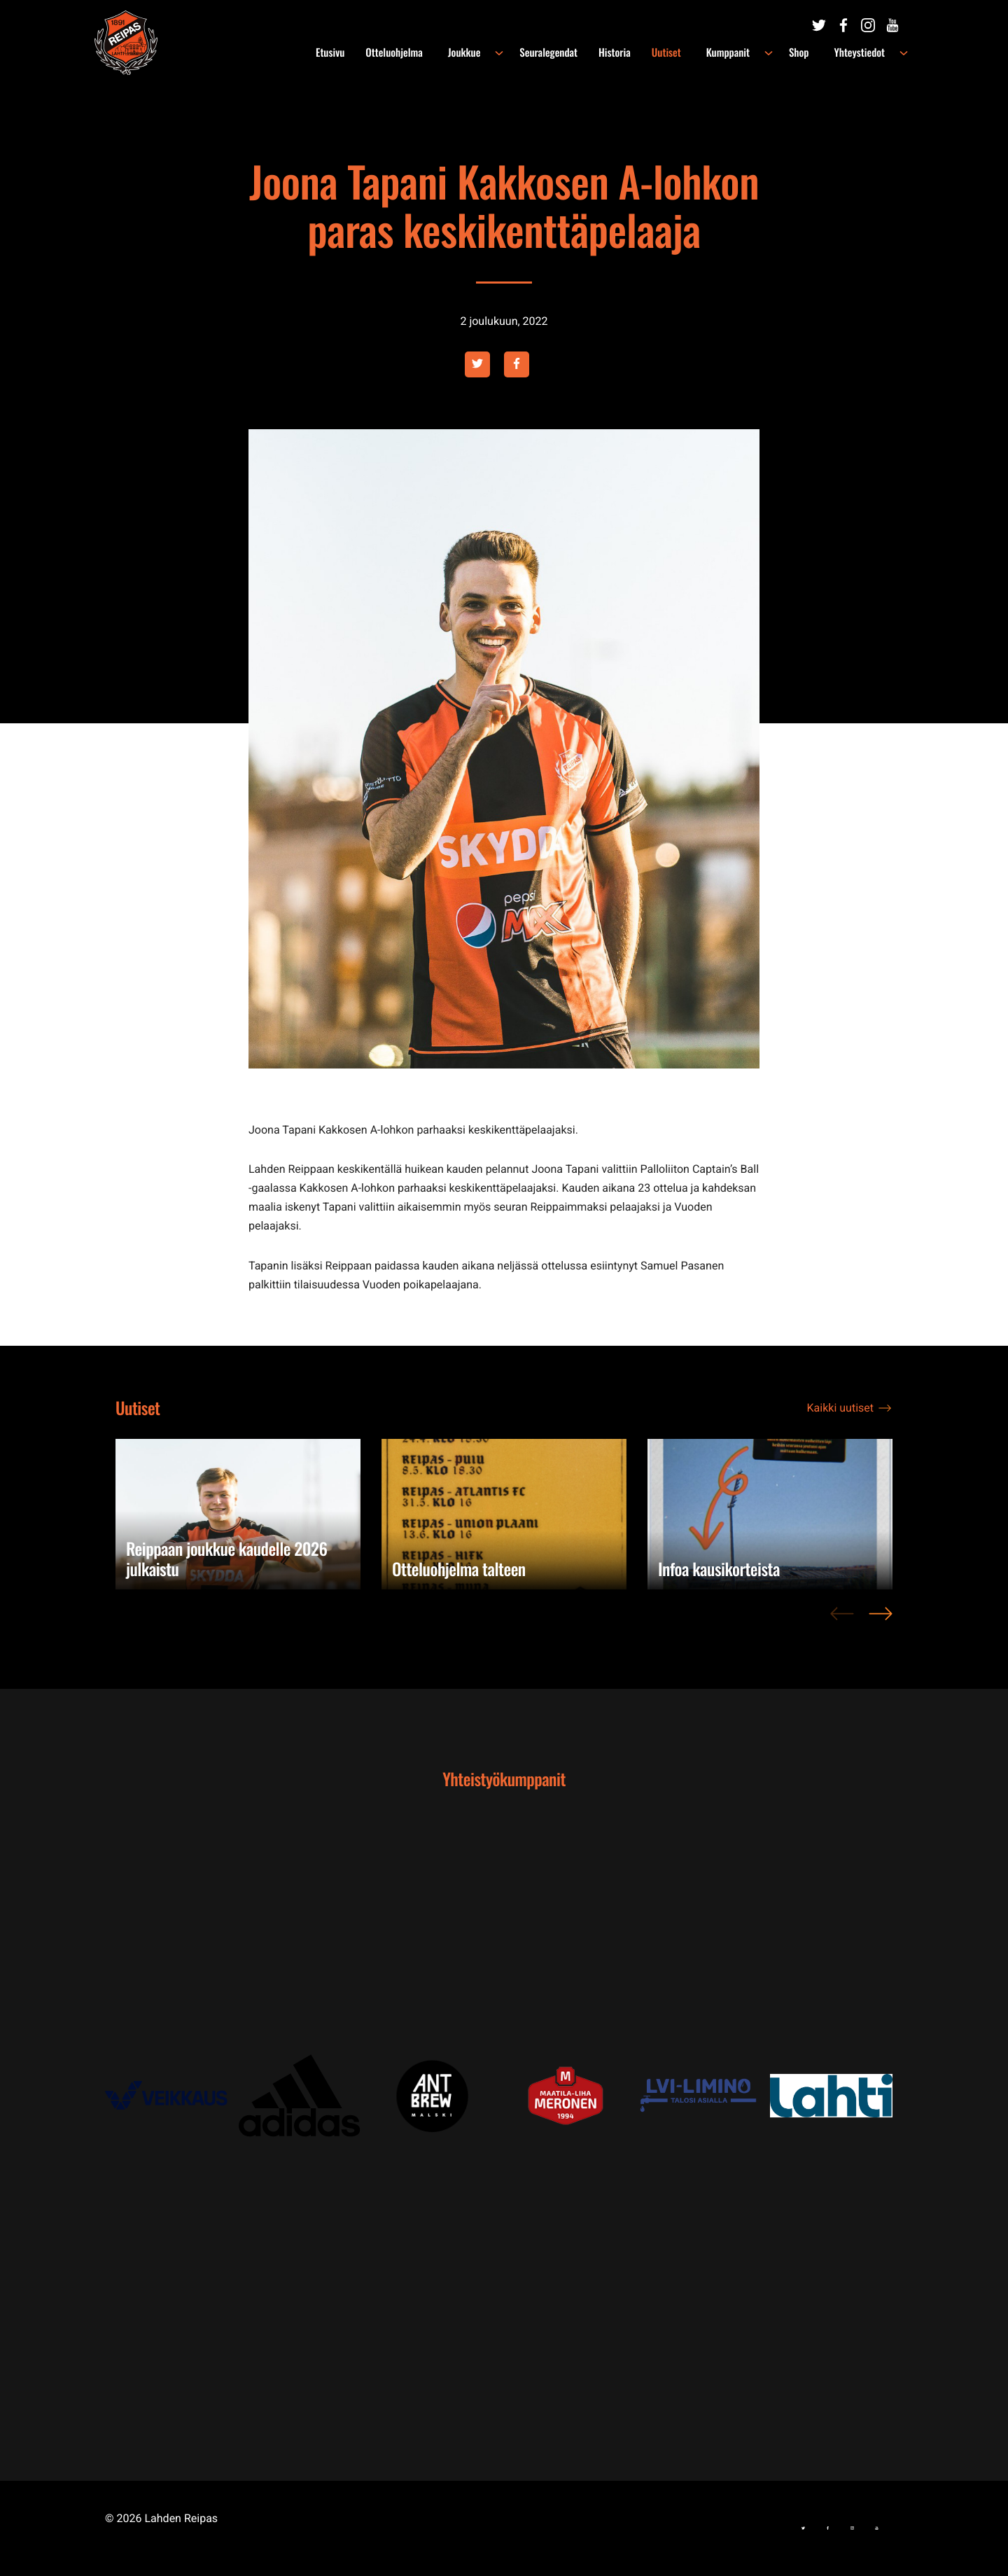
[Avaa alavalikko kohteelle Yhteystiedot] (903, 53)
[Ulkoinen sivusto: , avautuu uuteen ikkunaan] (171, 2095)
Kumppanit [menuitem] (740, 52)
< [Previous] (842, 1621)
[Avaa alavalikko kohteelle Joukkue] (516, 53)
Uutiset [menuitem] (683, 52)
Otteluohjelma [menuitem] (419, 52)
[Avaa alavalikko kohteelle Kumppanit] (777, 53)
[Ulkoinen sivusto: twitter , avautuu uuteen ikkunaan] (477, 364)
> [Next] (880, 1621)
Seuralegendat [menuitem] (565, 52)
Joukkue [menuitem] (484, 52)
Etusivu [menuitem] (355, 52)
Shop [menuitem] (807, 52)
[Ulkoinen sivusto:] (819, 26)
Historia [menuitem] (631, 52)
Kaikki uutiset (840, 1407)
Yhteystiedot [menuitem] (863, 52)
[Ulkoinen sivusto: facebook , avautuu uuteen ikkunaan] (516, 364)
